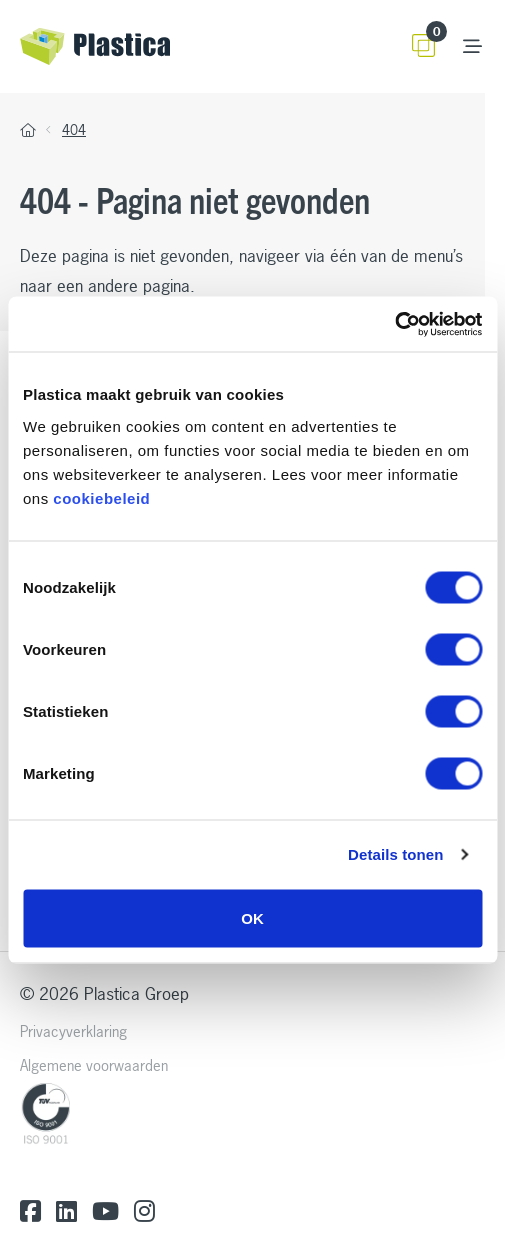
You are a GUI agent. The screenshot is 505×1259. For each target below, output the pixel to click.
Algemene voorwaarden (94, 1065)
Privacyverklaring (73, 1031)
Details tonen (395, 854)
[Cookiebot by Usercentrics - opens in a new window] (394, 324)
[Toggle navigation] (472, 46)
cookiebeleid (101, 497)
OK (252, 917)
